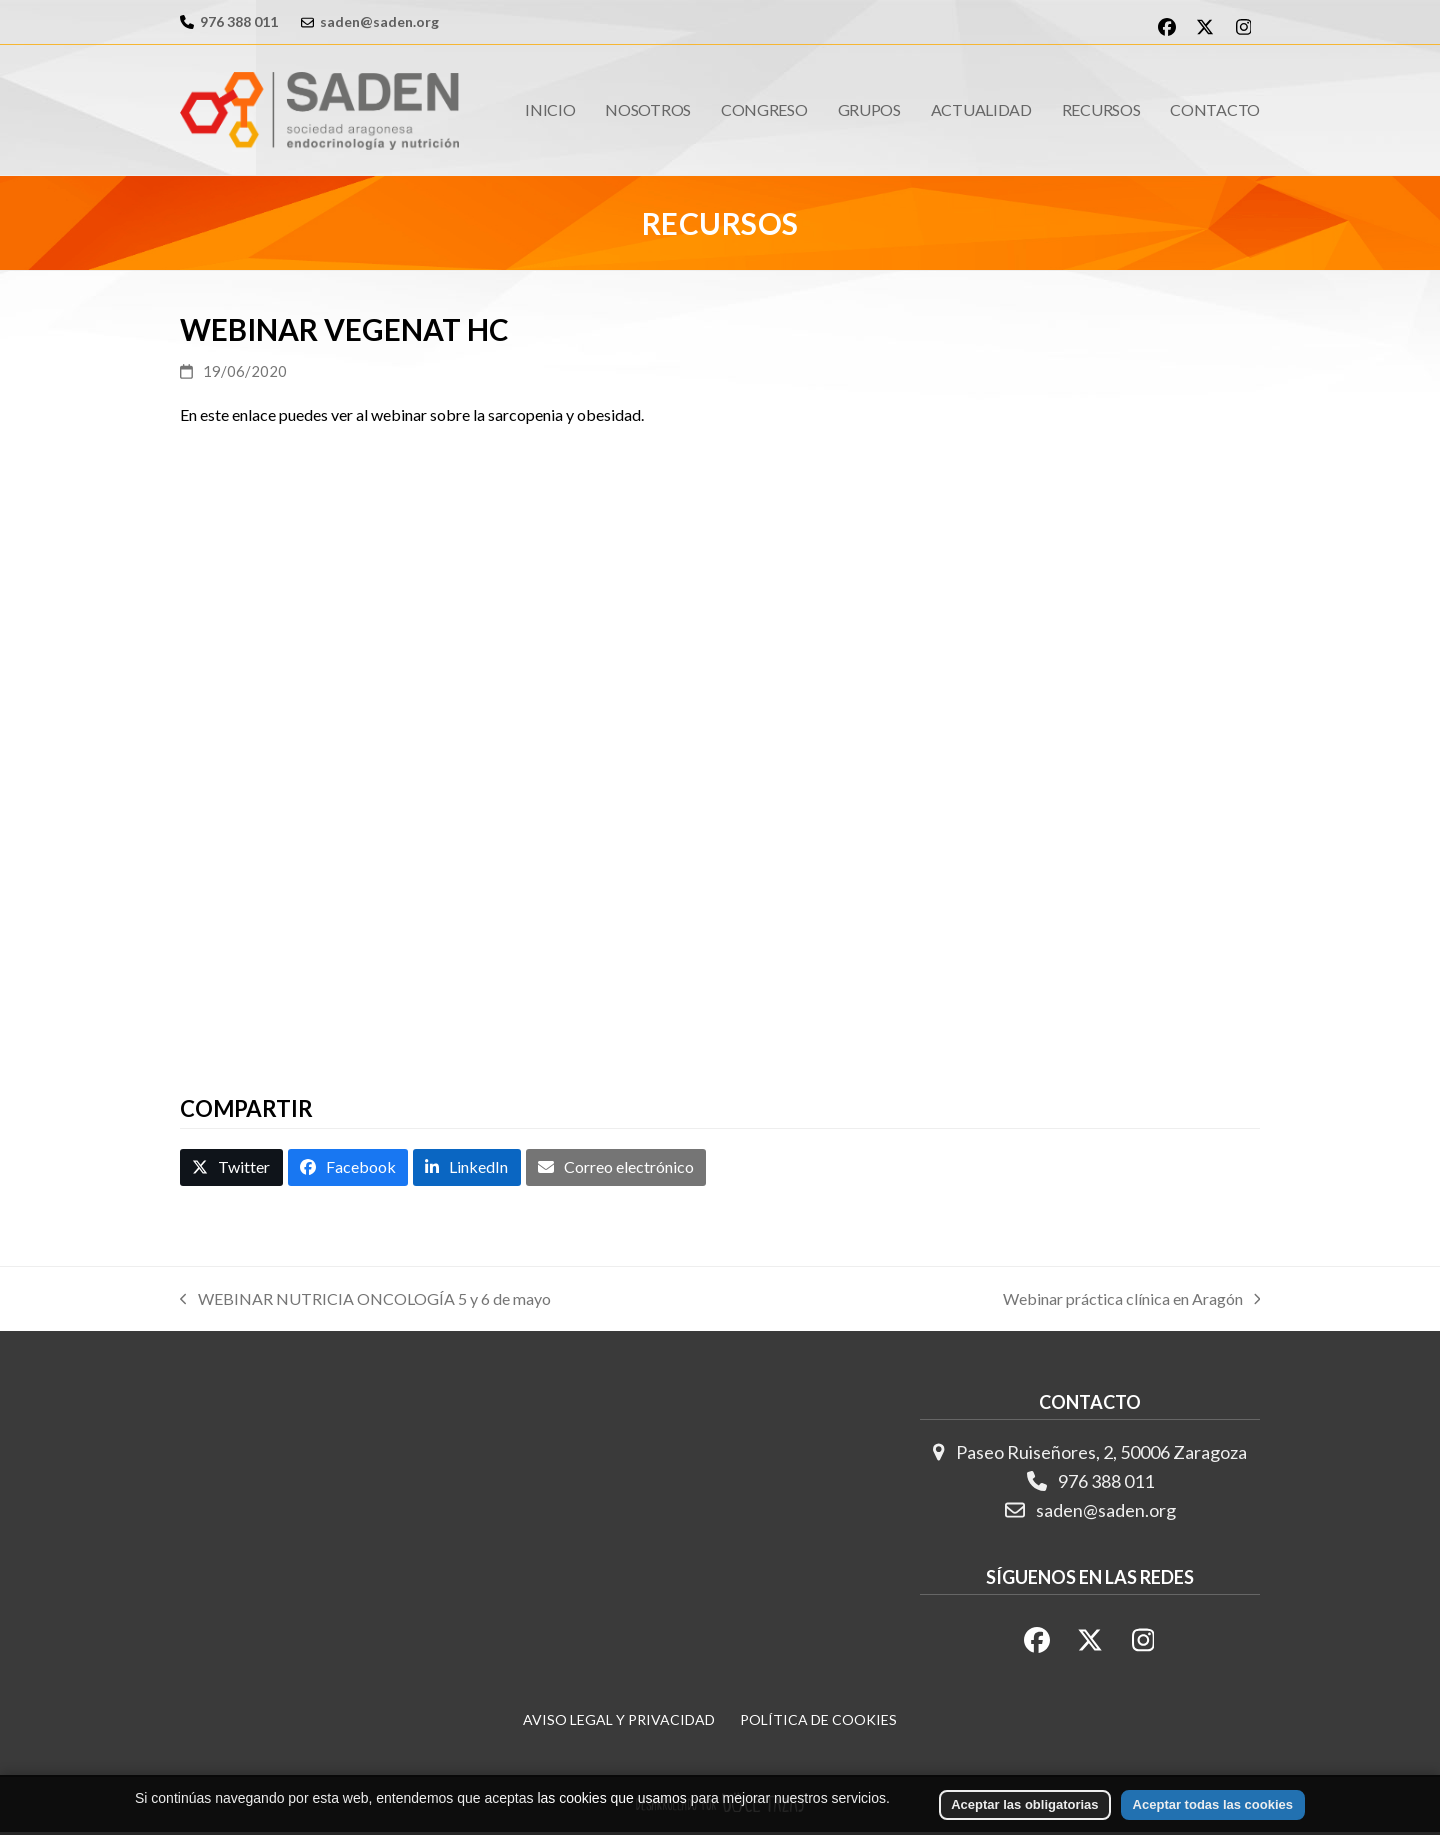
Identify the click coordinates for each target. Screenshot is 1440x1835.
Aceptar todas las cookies (1213, 1804)
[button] (231, 1170)
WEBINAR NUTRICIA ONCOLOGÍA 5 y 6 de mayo (365, 1303)
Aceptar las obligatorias (1024, 1804)
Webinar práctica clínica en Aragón (1132, 1303)
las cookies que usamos (611, 1798)
